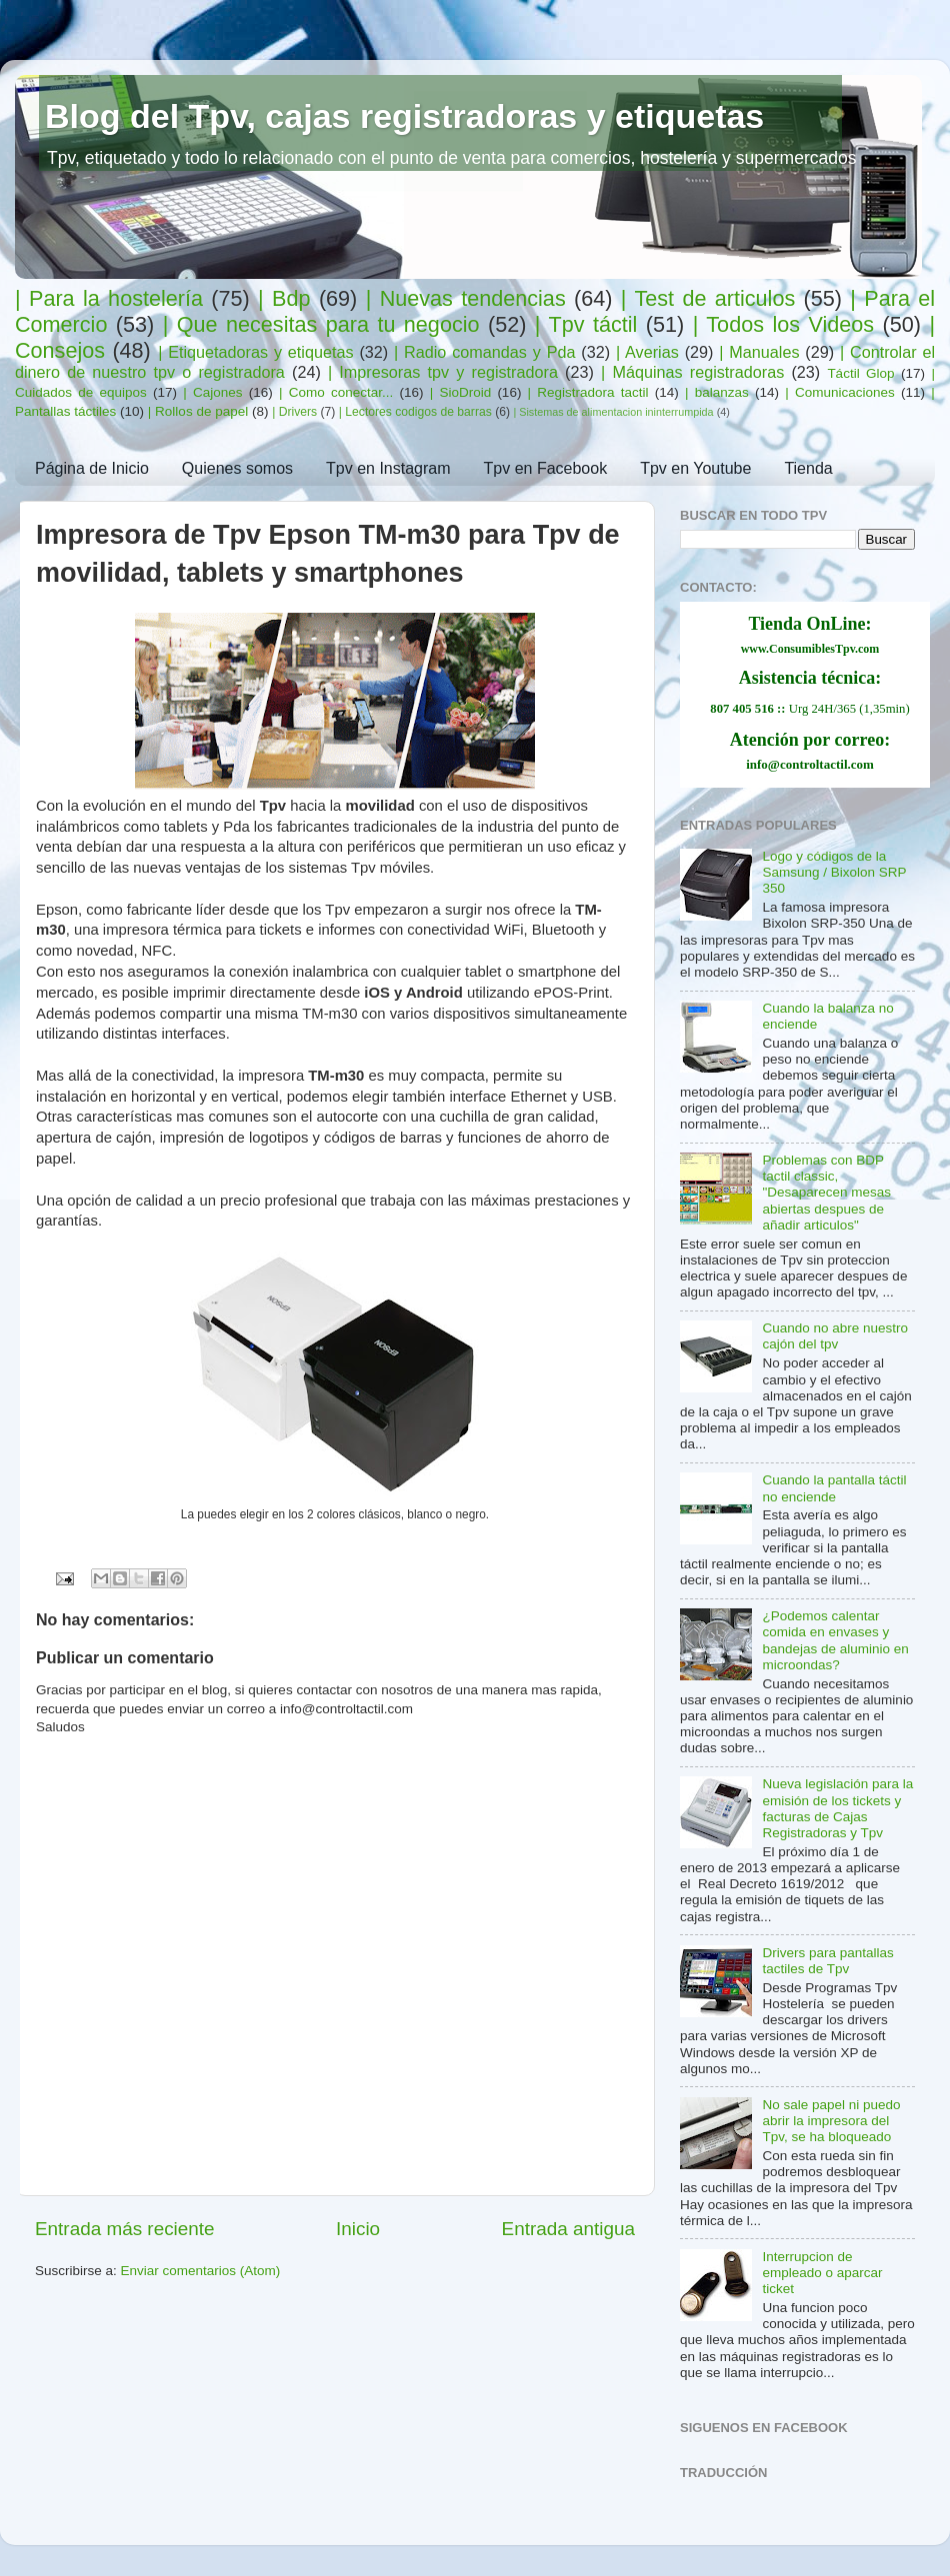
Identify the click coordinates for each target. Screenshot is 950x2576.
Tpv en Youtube (695, 468)
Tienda (808, 468)
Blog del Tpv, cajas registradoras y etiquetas (404, 116)
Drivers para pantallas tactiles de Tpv (827, 1960)
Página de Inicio (92, 468)
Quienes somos (237, 468)
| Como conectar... (336, 392)
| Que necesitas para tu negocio (321, 324)
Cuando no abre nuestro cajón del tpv (835, 1335)
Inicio (358, 2228)
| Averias (647, 352)
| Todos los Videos (783, 324)
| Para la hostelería (109, 298)
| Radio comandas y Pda (484, 352)
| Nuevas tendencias (466, 298)
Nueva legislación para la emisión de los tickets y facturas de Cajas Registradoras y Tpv (837, 1808)
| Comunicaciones (840, 392)
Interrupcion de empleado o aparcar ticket (822, 2272)
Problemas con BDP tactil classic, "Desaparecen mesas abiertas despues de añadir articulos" (826, 1193)
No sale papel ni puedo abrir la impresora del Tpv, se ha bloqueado (831, 2120)
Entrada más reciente (125, 2228)
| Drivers (294, 412)
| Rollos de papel (198, 411)
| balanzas (717, 392)
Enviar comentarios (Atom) (201, 2270)
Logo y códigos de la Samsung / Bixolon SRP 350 (834, 872)
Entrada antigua (568, 2228)
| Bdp (284, 298)
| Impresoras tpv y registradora (443, 372)
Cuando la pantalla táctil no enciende (834, 1487)
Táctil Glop (860, 373)
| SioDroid (461, 392)
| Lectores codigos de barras (415, 412)
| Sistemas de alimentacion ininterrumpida (613, 412)
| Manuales (759, 352)
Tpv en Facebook (546, 468)
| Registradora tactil (588, 392)
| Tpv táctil (586, 324)
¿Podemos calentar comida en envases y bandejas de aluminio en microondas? (835, 1640)
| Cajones (212, 392)
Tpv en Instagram (388, 468)
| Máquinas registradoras (692, 372)
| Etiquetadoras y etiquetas (255, 352)
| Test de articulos (708, 298)
